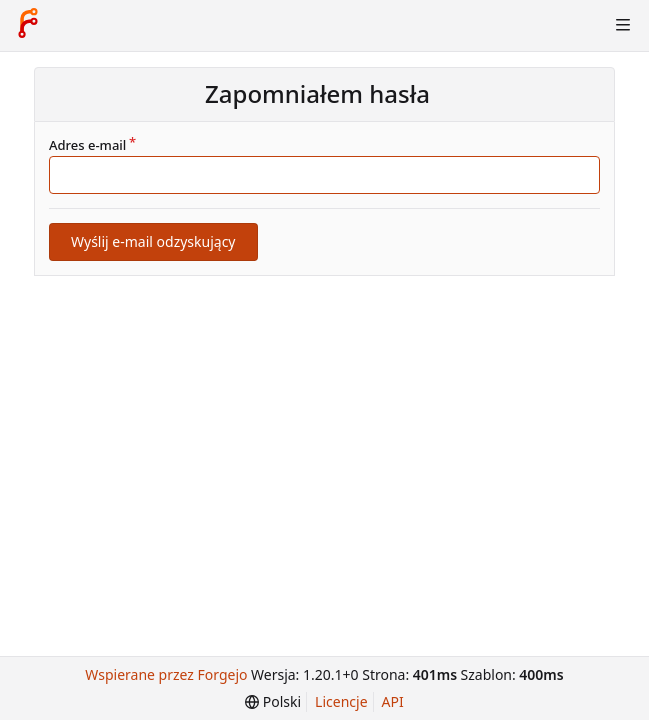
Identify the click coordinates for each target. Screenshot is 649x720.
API (393, 701)
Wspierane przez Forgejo (166, 674)
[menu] (273, 702)
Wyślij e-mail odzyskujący (153, 241)
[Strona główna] (28, 25)
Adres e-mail (87, 145)
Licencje (341, 701)
